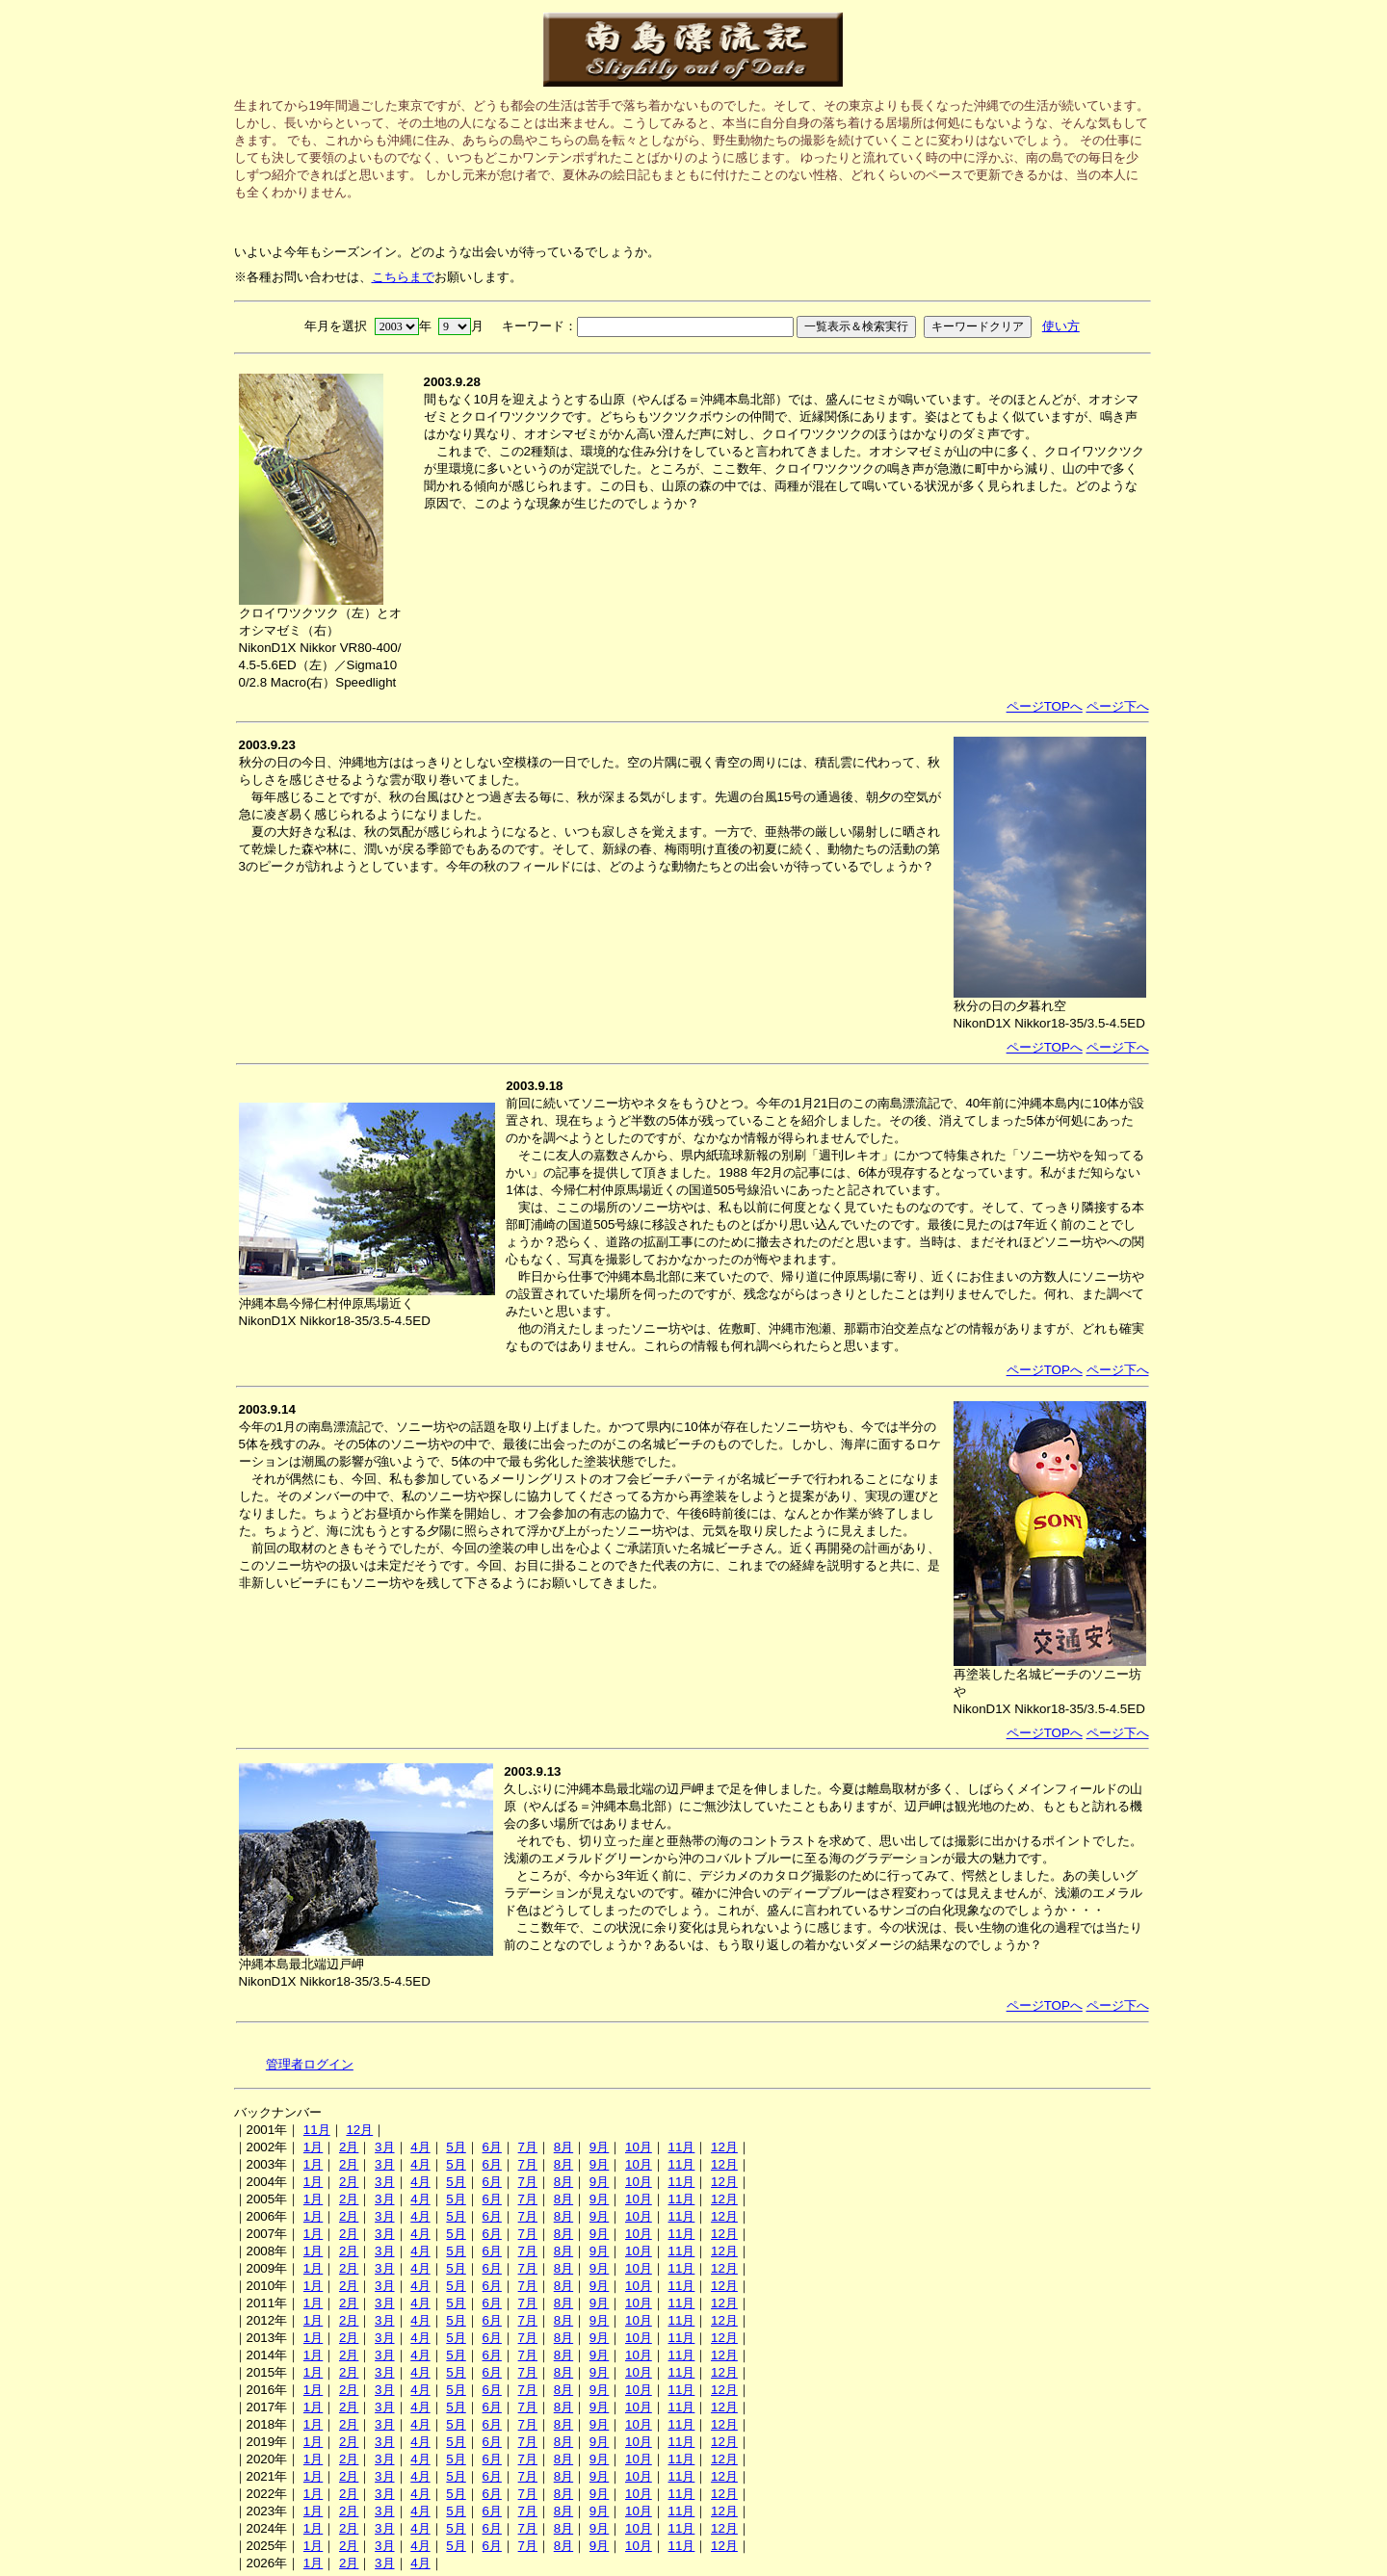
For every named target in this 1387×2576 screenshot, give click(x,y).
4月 (420, 2147)
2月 (348, 2147)
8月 (563, 2147)
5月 (455, 2147)
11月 (316, 2129)
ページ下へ (1117, 706)
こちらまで (403, 277)
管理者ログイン (309, 2064)
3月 (384, 2147)
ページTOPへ (1045, 706)
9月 (599, 2147)
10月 (638, 2147)
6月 (491, 2147)
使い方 (1061, 326)
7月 (527, 2147)
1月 (313, 2147)
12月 (359, 2129)
